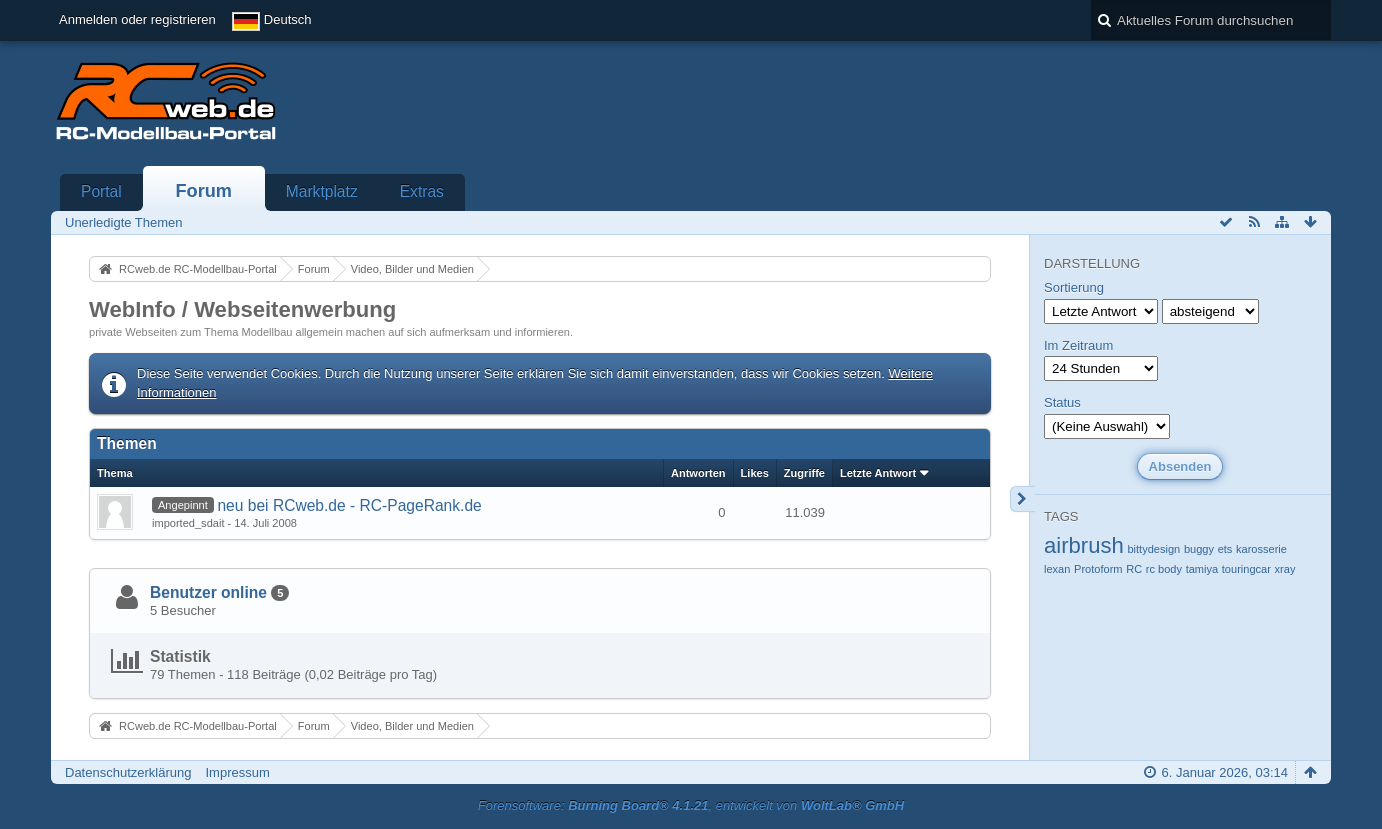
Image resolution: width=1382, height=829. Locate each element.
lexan (1057, 569)
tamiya (1202, 569)
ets (1225, 549)
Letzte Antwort (878, 473)
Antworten (698, 473)
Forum (203, 191)
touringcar (1246, 569)
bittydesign (1153, 549)
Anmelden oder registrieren (137, 19)
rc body (1164, 569)
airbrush (1084, 545)
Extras (422, 191)
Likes (755, 473)
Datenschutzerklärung (128, 772)
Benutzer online (208, 592)
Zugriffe (804, 473)
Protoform (1098, 569)
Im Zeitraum (1078, 345)
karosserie (1261, 549)
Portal (101, 191)
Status (1062, 402)
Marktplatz (322, 191)
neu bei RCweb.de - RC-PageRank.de (349, 505)
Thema (115, 473)
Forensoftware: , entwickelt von (691, 805)
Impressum (237, 772)
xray (1285, 569)
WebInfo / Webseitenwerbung (242, 309)
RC (1134, 569)
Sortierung (1074, 287)
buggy (1199, 549)
